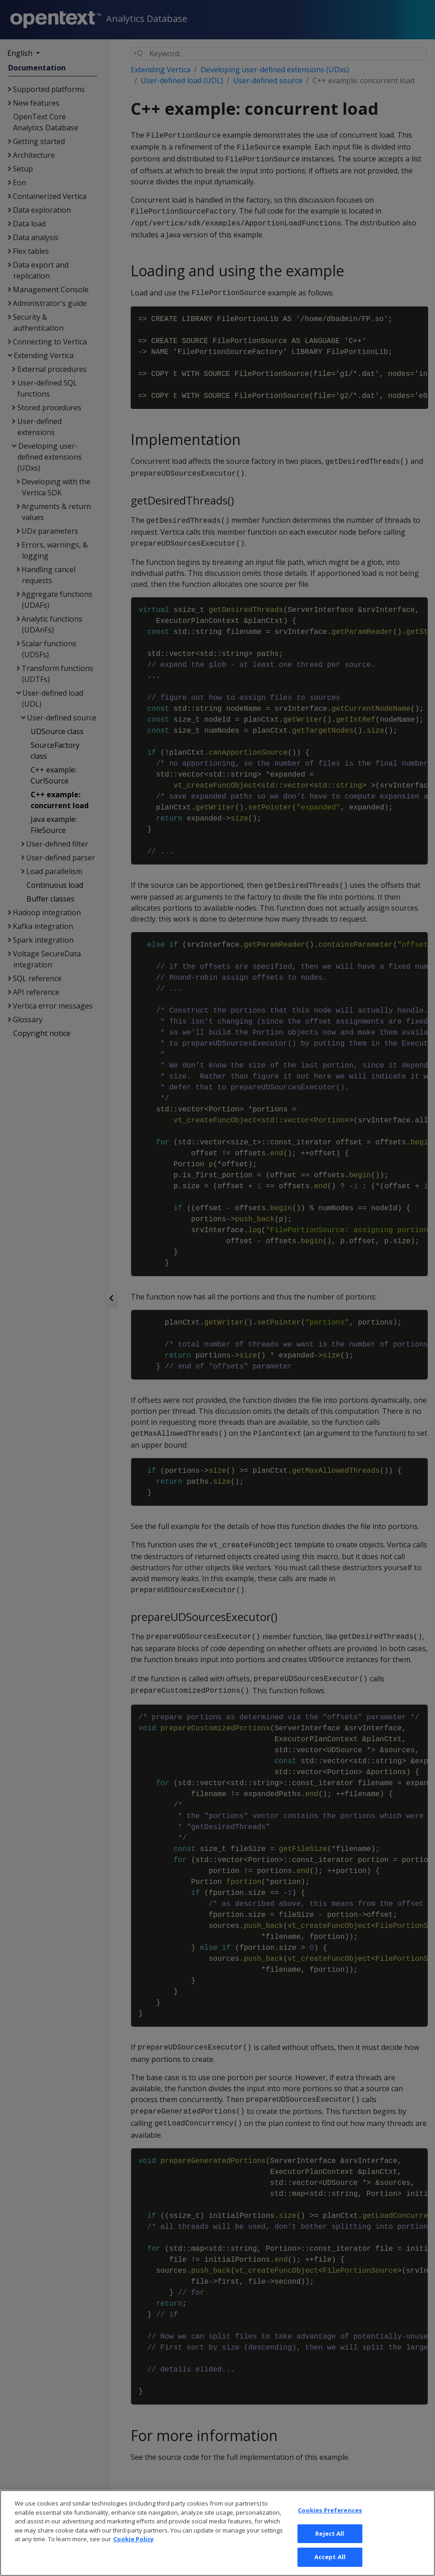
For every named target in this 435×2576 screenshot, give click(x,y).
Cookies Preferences (330, 2524)
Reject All (329, 2547)
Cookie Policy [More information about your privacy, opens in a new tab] (133, 2553)
